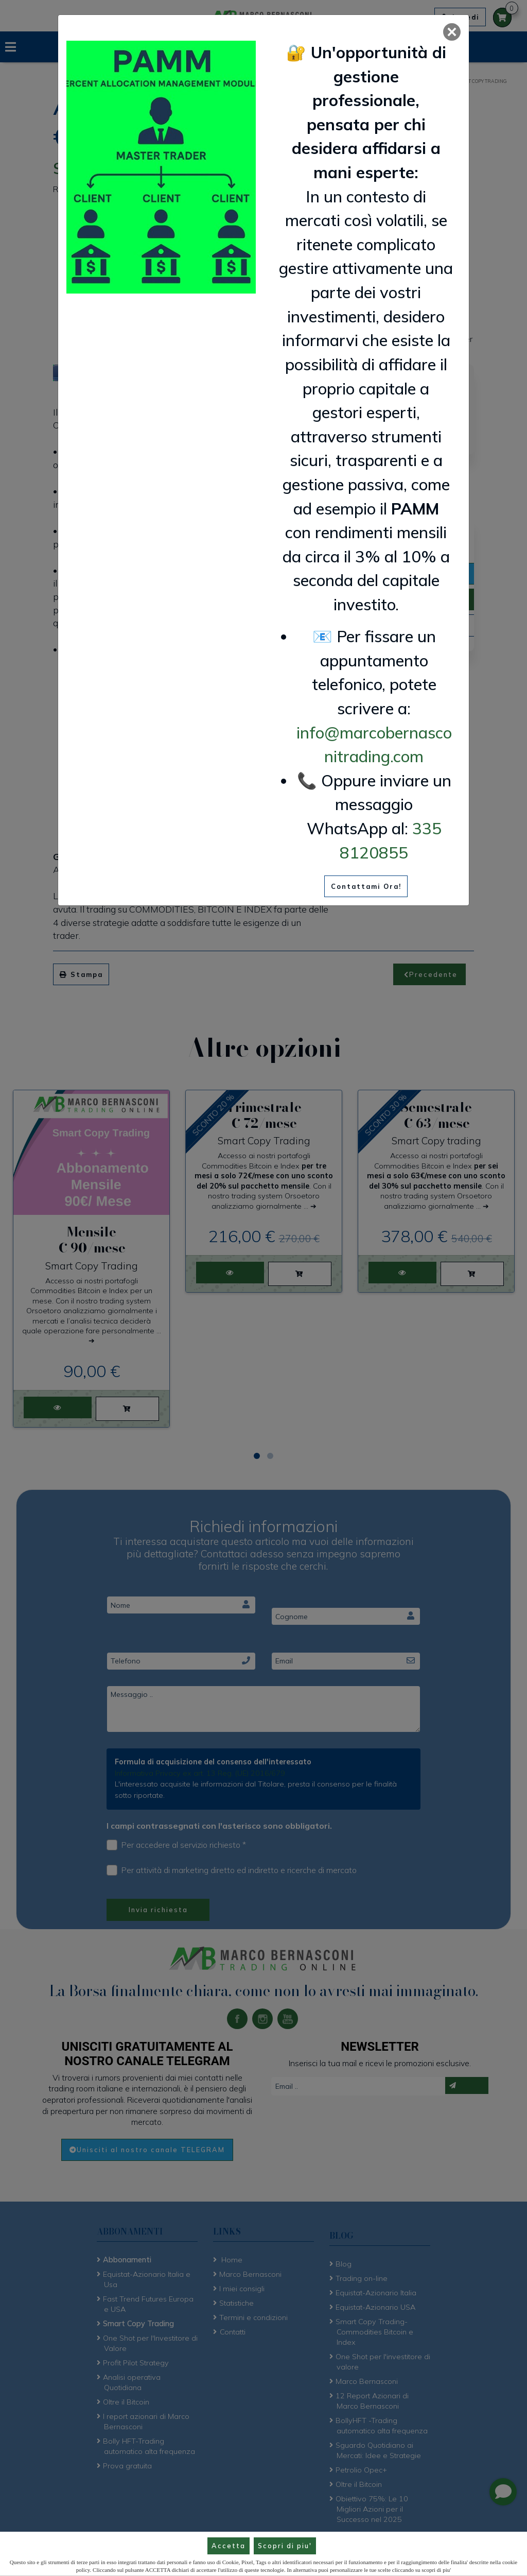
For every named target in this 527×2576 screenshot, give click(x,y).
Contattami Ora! (366, 886)
